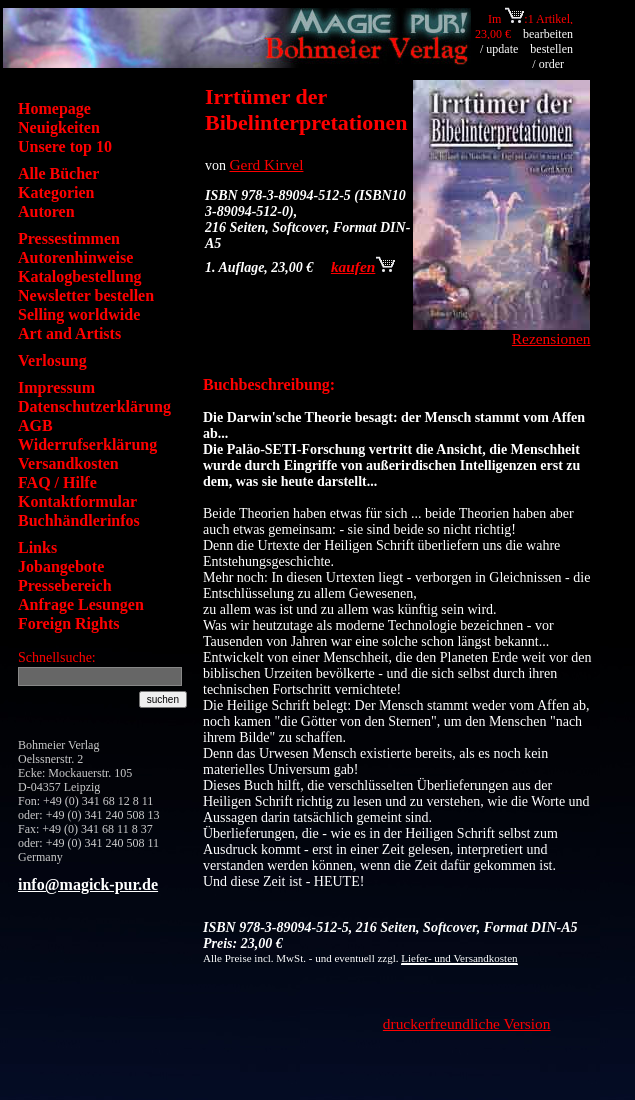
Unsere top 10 (65, 146)
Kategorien (56, 192)
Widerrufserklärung (87, 444)
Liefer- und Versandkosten (459, 958)
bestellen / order (551, 56)
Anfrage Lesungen (81, 604)
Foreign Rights (68, 623)
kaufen (363, 266)
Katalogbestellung (80, 276)
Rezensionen (551, 338)
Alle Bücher (58, 173)
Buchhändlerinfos (79, 520)
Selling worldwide (79, 314)
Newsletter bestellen (86, 295)
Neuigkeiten (59, 127)
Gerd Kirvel (267, 164)
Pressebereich (65, 585)
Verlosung (52, 360)
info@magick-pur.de (88, 884)
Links (37, 547)
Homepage (54, 108)
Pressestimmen (69, 238)
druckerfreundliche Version (467, 1023)
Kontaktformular (77, 501)
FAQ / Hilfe (57, 482)
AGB (35, 425)
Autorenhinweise (75, 257)
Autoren (46, 211)
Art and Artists (69, 333)
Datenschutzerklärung (94, 406)
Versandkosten (68, 463)
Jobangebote (61, 566)
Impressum (56, 387)
